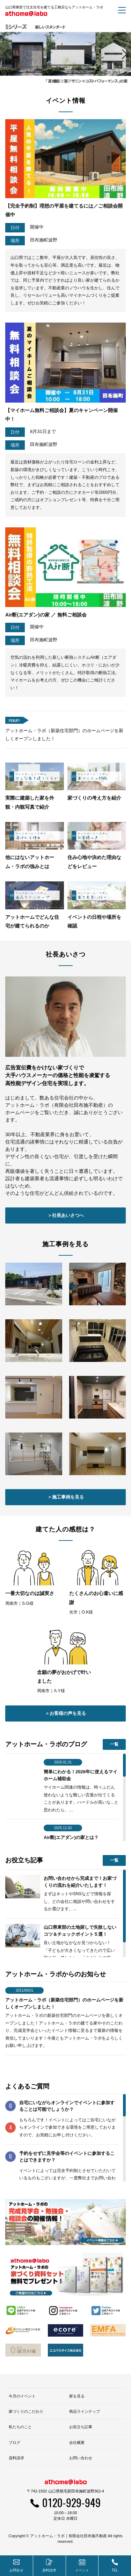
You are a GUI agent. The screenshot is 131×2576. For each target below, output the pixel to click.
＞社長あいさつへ (66, 1831)
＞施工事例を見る (66, 2112)
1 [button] (55, 697)
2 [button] (62, 697)
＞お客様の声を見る (65, 2329)
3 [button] (69, 697)
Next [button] (122, 362)
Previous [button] (8, 362)
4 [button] (76, 697)
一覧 (114, 2360)
